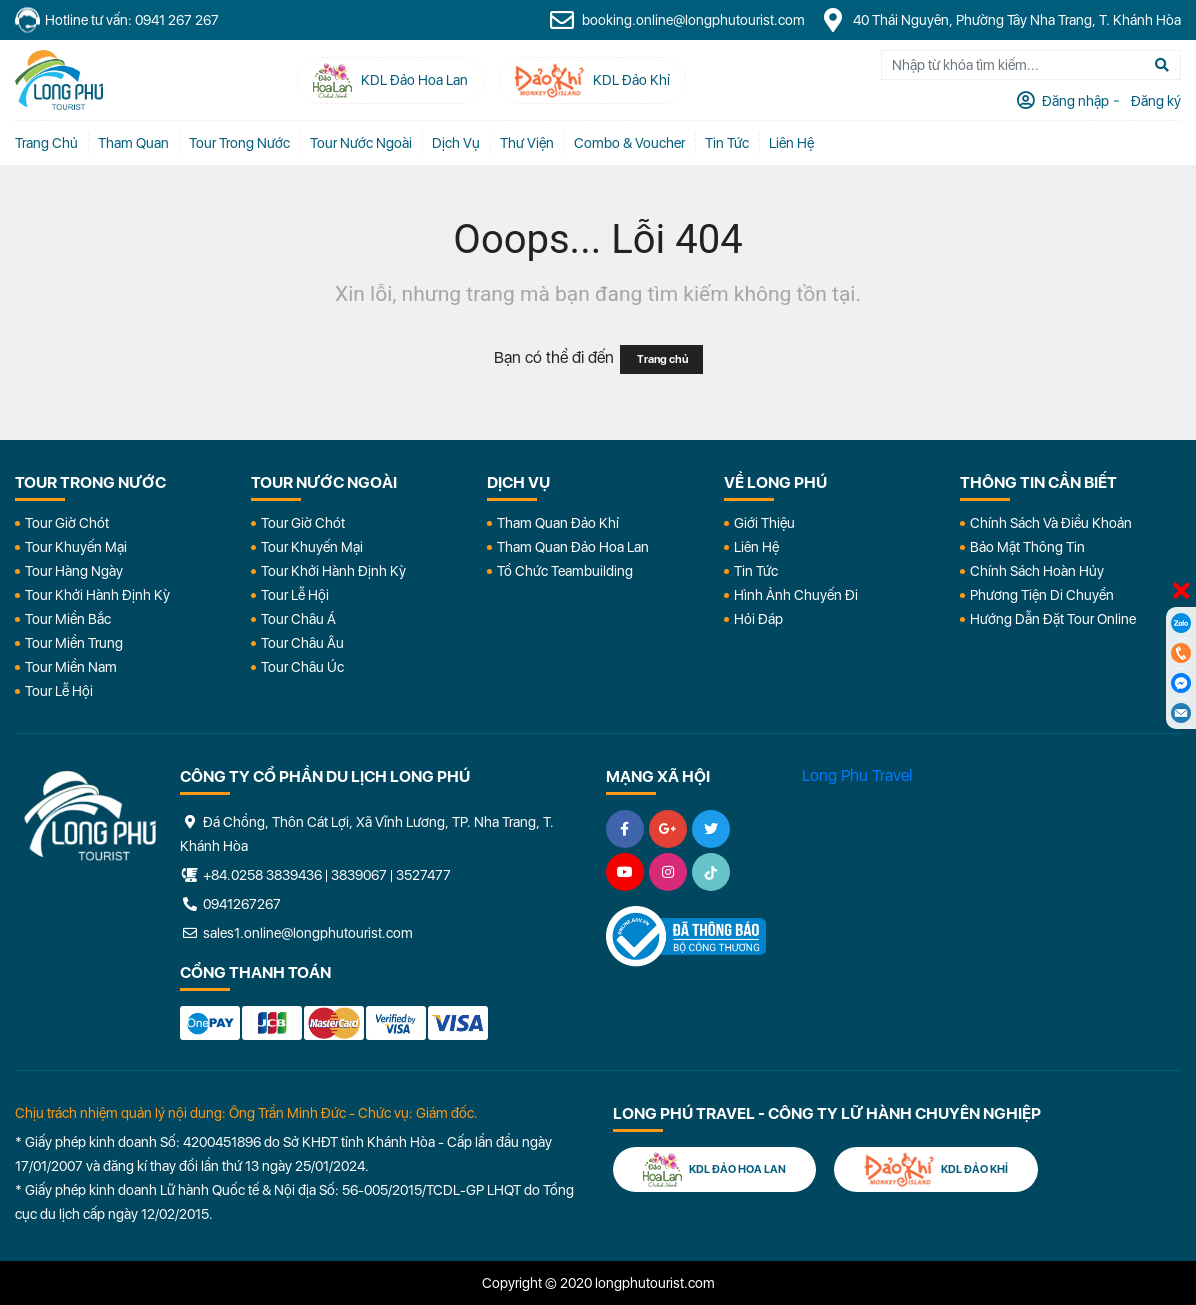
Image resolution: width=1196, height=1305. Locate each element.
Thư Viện (527, 143)
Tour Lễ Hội (59, 691)
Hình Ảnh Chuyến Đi (796, 595)
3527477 (423, 875)
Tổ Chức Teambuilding (565, 571)
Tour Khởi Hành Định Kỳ (97, 595)
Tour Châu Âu (302, 643)
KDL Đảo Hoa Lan (714, 1169)
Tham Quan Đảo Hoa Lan (573, 547)
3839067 (359, 875)
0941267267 (230, 904)
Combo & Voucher (629, 143)
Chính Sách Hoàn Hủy (1037, 571)
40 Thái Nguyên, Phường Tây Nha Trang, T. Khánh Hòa (1000, 20)
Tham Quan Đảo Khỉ (558, 523)
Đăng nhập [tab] (1074, 101)
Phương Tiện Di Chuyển (1042, 595)
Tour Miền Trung (74, 643)
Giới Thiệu (764, 523)
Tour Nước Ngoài (361, 143)
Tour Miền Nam (71, 667)
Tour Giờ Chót (67, 523)
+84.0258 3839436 (262, 875)
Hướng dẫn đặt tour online (1053, 619)
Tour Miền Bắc (68, 619)
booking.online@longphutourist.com (677, 20)
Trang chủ (46, 143)
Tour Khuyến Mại (76, 547)
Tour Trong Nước (239, 143)
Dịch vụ (456, 143)
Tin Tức (756, 571)
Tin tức (727, 143)
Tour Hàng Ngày (74, 571)
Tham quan (133, 143)
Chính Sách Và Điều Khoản (1051, 523)
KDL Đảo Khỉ (936, 1169)
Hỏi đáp (758, 619)
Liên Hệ (791, 143)
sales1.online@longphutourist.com (296, 933)
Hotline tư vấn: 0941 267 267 (117, 20)
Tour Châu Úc (302, 667)
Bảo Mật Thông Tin (1027, 547)
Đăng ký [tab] (1154, 101)
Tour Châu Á (298, 619)
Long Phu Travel (857, 775)
